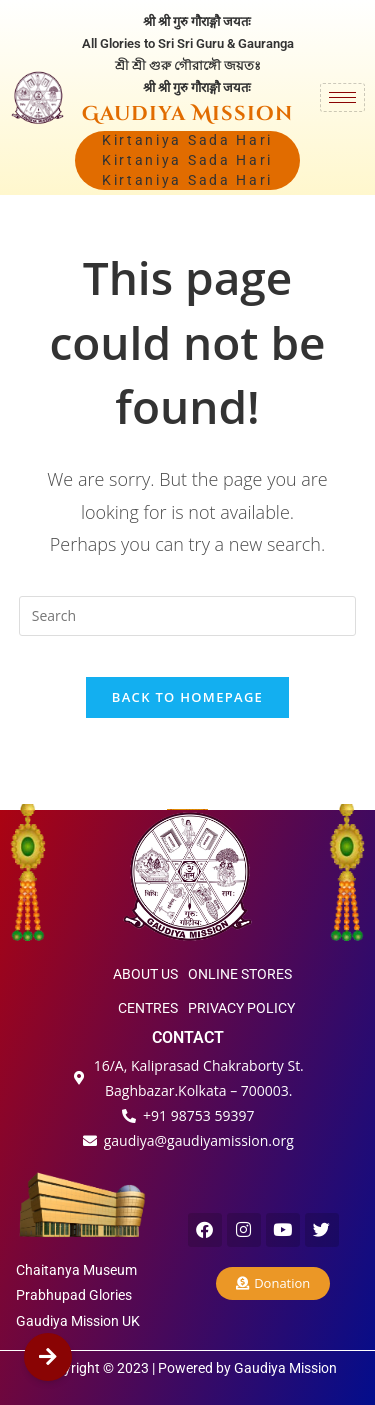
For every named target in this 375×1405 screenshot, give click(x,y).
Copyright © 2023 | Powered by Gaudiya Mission (188, 1368)
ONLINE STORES (240, 974)
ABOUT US (145, 974)
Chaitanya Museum (76, 1270)
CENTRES (148, 1008)
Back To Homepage (187, 697)
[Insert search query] (188, 616)
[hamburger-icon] (342, 97)
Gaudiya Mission (187, 113)
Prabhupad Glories (74, 1295)
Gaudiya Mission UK (78, 1321)
